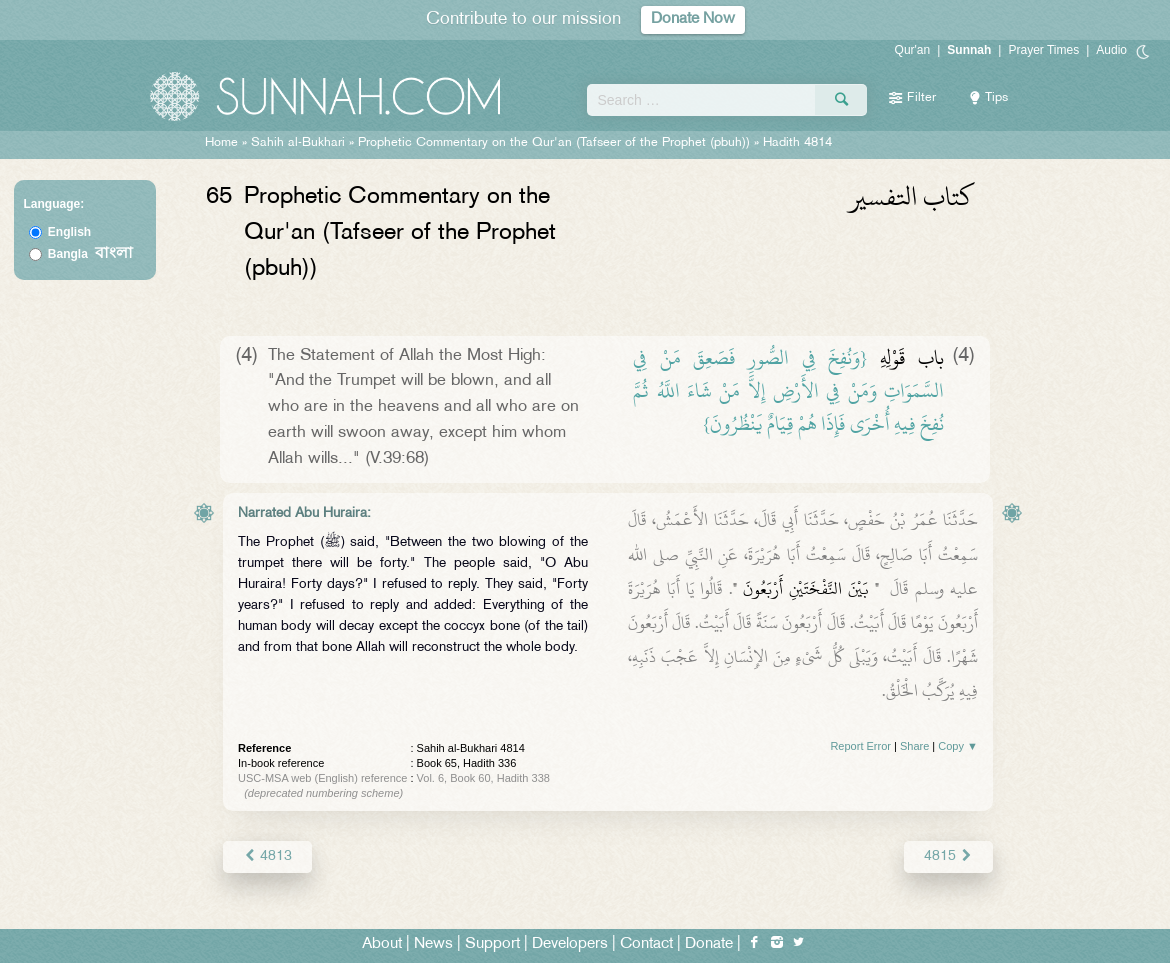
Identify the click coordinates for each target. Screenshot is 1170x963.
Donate (709, 944)
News (433, 944)
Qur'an (913, 50)
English (69, 232)
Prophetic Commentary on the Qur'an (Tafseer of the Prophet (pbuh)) (554, 143)
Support (492, 944)
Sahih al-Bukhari (298, 143)
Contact (646, 944)
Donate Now (693, 19)
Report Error (860, 746)
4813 (267, 856)
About (382, 944)
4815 (948, 856)
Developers (570, 944)
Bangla (90, 254)
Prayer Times (1043, 50)
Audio (1111, 50)
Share (914, 746)
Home (221, 143)
